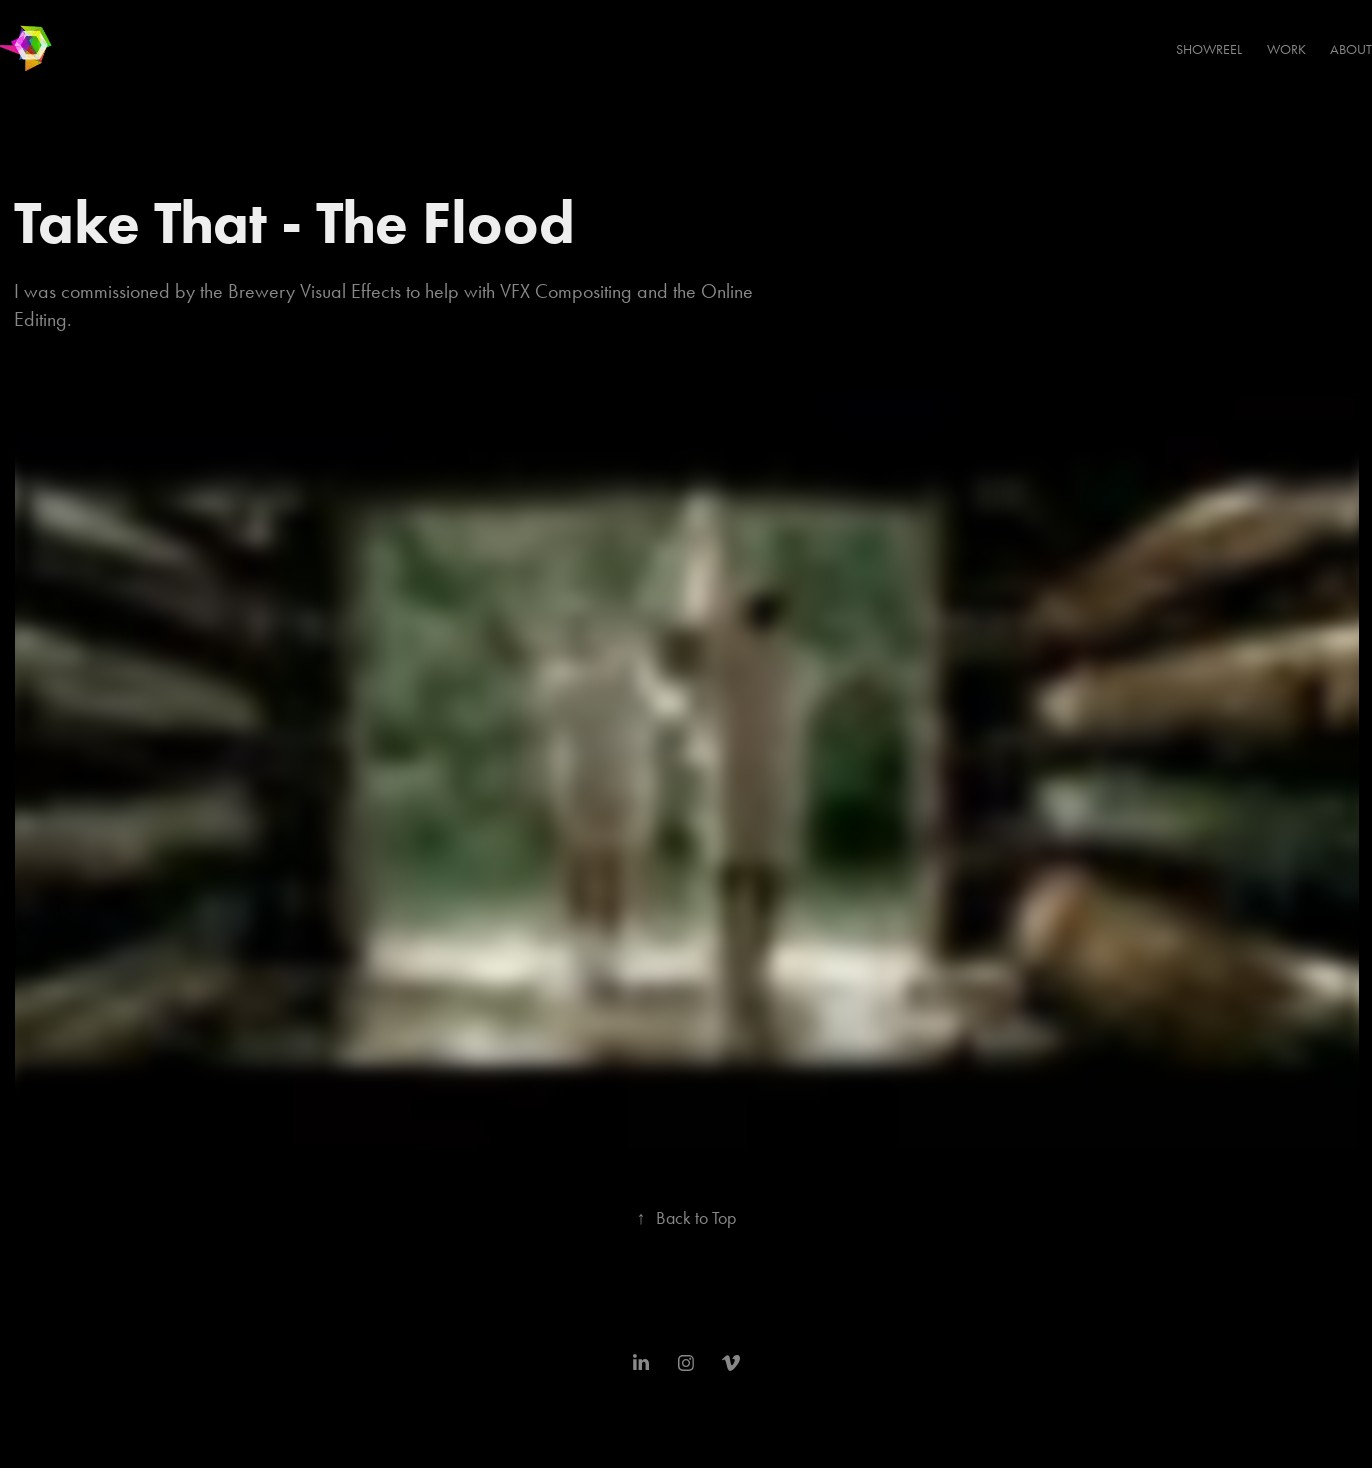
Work (1286, 49)
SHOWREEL (1209, 49)
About (1351, 49)
